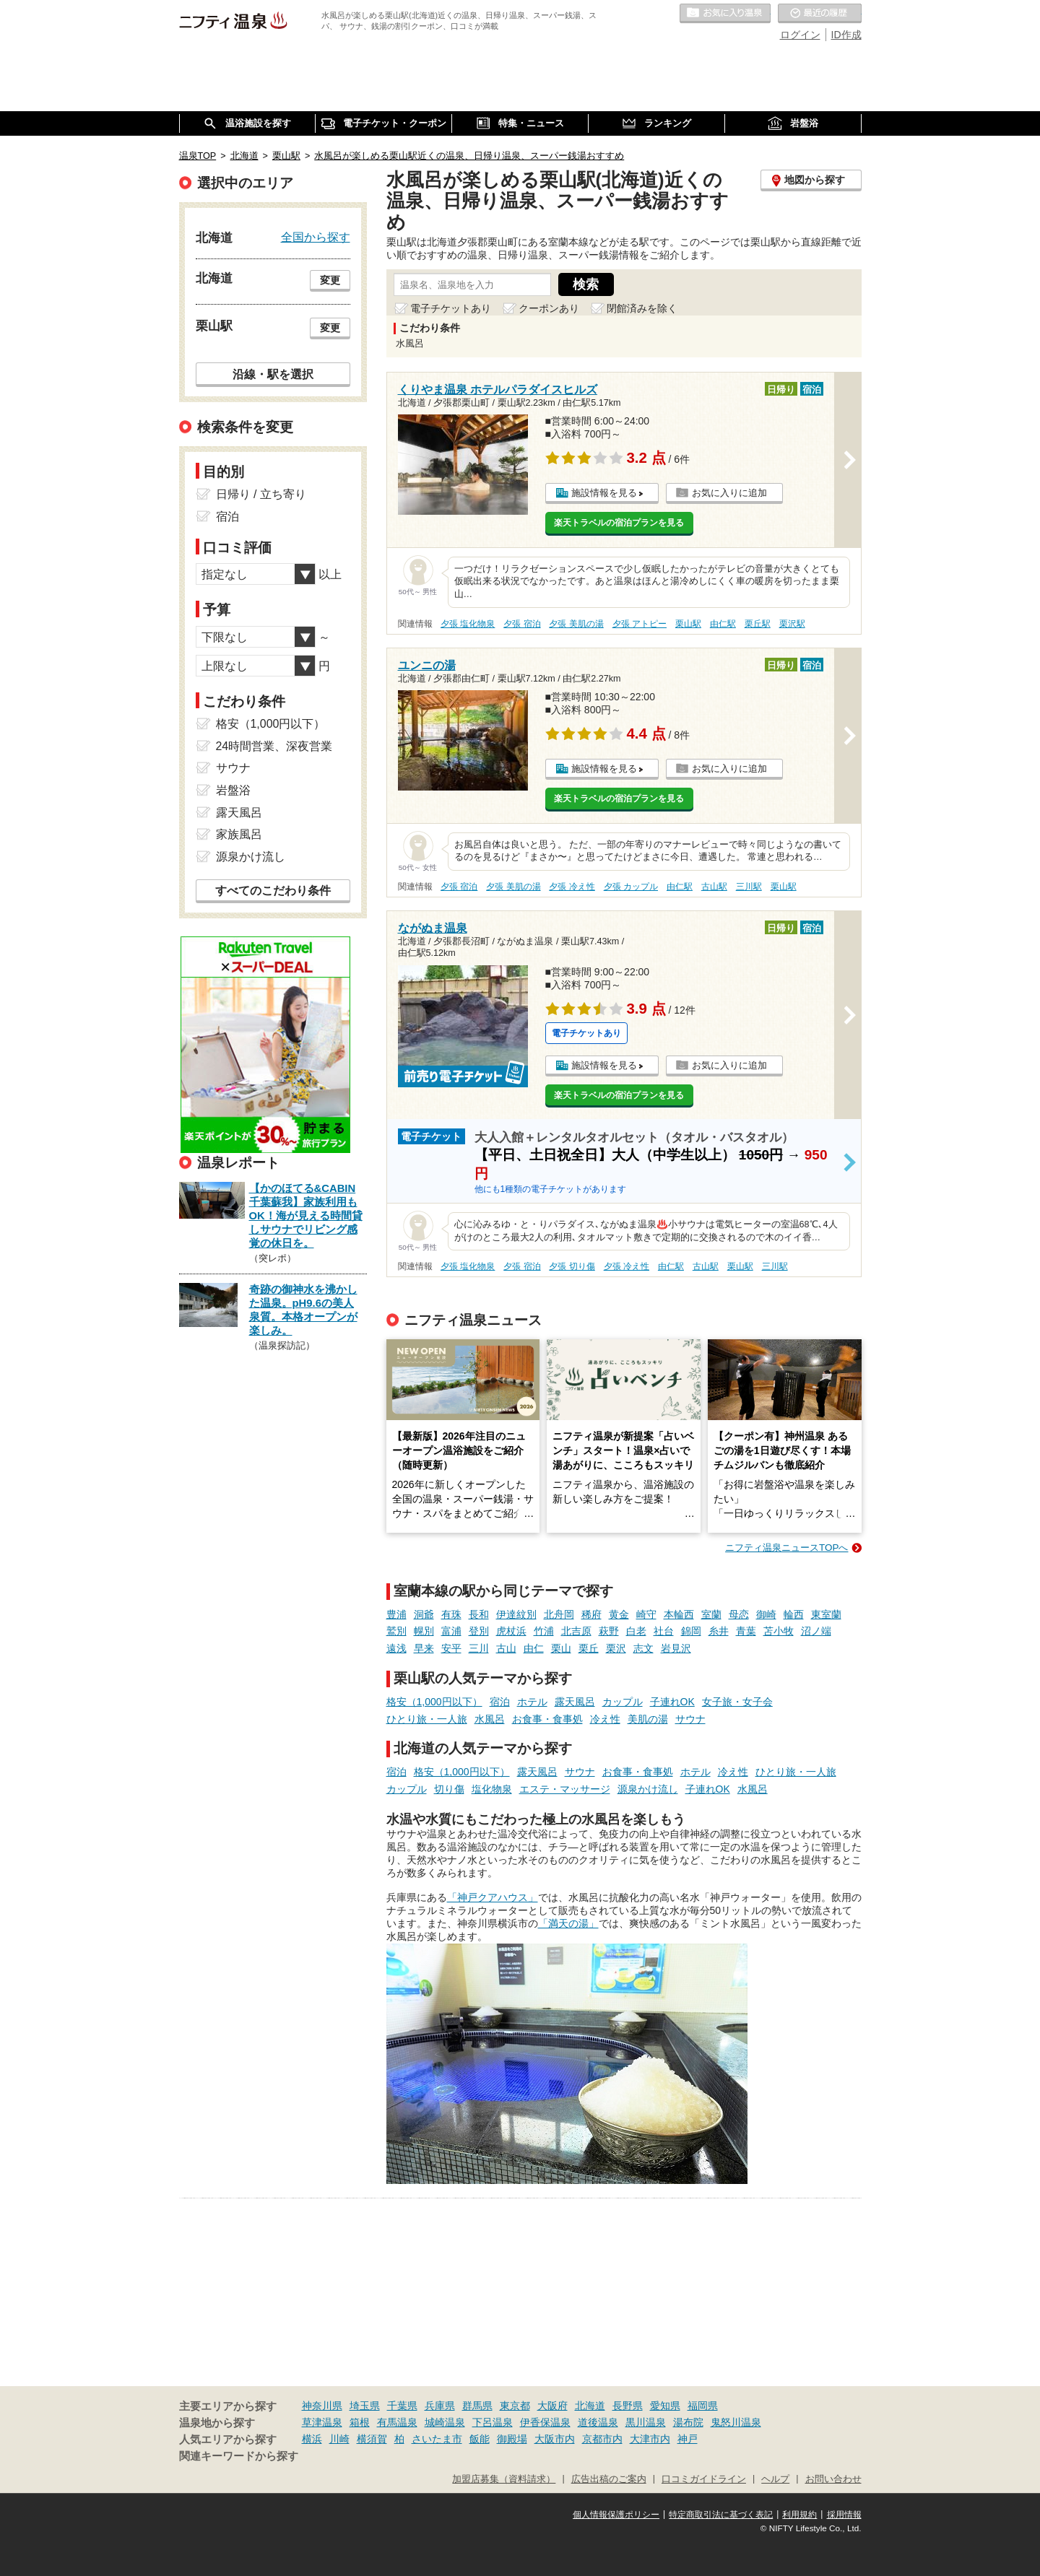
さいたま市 (437, 2439)
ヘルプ (775, 2479)
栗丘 (588, 1648)
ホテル (532, 1701)
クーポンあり (549, 308)
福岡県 (703, 2405)
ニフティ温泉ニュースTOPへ (786, 1547)
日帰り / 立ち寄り (261, 494)
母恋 (739, 1614)
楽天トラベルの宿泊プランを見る (619, 523)
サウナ (690, 1719)
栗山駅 (688, 624)
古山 (506, 1648)
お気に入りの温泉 (725, 14)
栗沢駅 (792, 624)
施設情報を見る (604, 492)
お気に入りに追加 (729, 492)
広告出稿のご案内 (608, 2479)
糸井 (718, 1631)
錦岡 (691, 1631)
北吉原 (576, 1631)
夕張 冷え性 (571, 887)
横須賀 (372, 2439)
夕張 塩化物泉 (468, 624)
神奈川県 (322, 2405)
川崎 (339, 2439)
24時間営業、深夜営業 (274, 746)
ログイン (800, 34)
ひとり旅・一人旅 (426, 1719)
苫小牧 (778, 1631)
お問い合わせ (833, 2479)
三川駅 (749, 887)
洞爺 (424, 1614)
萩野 (609, 1631)
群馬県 (477, 2405)
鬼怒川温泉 (736, 2422)
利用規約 (799, 2515)
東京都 (515, 2405)
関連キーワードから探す (238, 2456)
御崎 (766, 1614)
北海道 (590, 2405)
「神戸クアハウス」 (492, 1897)
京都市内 (602, 2439)
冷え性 (605, 1719)
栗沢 (616, 1648)
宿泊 (500, 1701)
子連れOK (672, 1701)
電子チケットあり (450, 308)
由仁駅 (723, 624)
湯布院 (688, 2422)
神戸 (687, 2439)
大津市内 (650, 2439)
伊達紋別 (516, 1614)
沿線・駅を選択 (273, 373)
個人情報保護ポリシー (616, 2515)
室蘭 (711, 1614)
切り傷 (449, 1789)
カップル (622, 1701)
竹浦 (544, 1631)
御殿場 (512, 2439)
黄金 (619, 1614)
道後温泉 (598, 2422)
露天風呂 (575, 1701)
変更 (330, 280)
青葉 (746, 1631)
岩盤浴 (233, 790)
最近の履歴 (820, 14)
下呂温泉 (492, 2422)
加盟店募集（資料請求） (503, 2479)
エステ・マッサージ (564, 1789)
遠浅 (396, 1648)
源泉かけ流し (648, 1789)
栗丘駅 (758, 624)
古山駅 (714, 887)
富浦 (451, 1631)
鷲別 (396, 1631)
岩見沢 (676, 1648)
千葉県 (402, 2405)
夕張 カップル (631, 887)
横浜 (312, 2439)
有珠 (451, 1614)
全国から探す (315, 236)
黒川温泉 (645, 2422)
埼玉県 (365, 2405)
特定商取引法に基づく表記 (721, 2515)
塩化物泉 (492, 1789)
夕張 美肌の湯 (576, 624)
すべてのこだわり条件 (273, 890)
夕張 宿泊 (521, 624)
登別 (479, 1631)
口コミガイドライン (704, 2479)
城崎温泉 (445, 2422)
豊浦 (396, 1614)
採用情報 (844, 2515)
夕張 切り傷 (571, 1266)
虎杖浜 (511, 1631)
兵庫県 (440, 2405)
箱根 (360, 2422)
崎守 (646, 1614)
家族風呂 (239, 834)
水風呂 (489, 1719)
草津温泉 (322, 2422)
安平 (451, 1648)
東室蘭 (826, 1614)
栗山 (561, 1648)
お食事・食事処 (547, 1719)
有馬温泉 (397, 2422)
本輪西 (679, 1614)
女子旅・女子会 (737, 1701)
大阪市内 (554, 2439)
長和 (479, 1614)
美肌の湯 (648, 1719)
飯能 (479, 2439)
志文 (643, 1648)
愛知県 (665, 2405)
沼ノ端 (816, 1631)
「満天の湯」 (568, 1923)
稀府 (591, 1614)
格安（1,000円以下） (434, 1701)
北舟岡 (559, 1614)
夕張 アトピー (639, 624)
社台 (664, 1631)
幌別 (424, 1631)
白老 (636, 1631)
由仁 (534, 1648)
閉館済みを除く (642, 308)
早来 (424, 1648)
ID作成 (846, 34)
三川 (479, 1648)
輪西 (794, 1614)
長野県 (627, 2405)
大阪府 (552, 2405)
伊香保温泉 (545, 2422)
